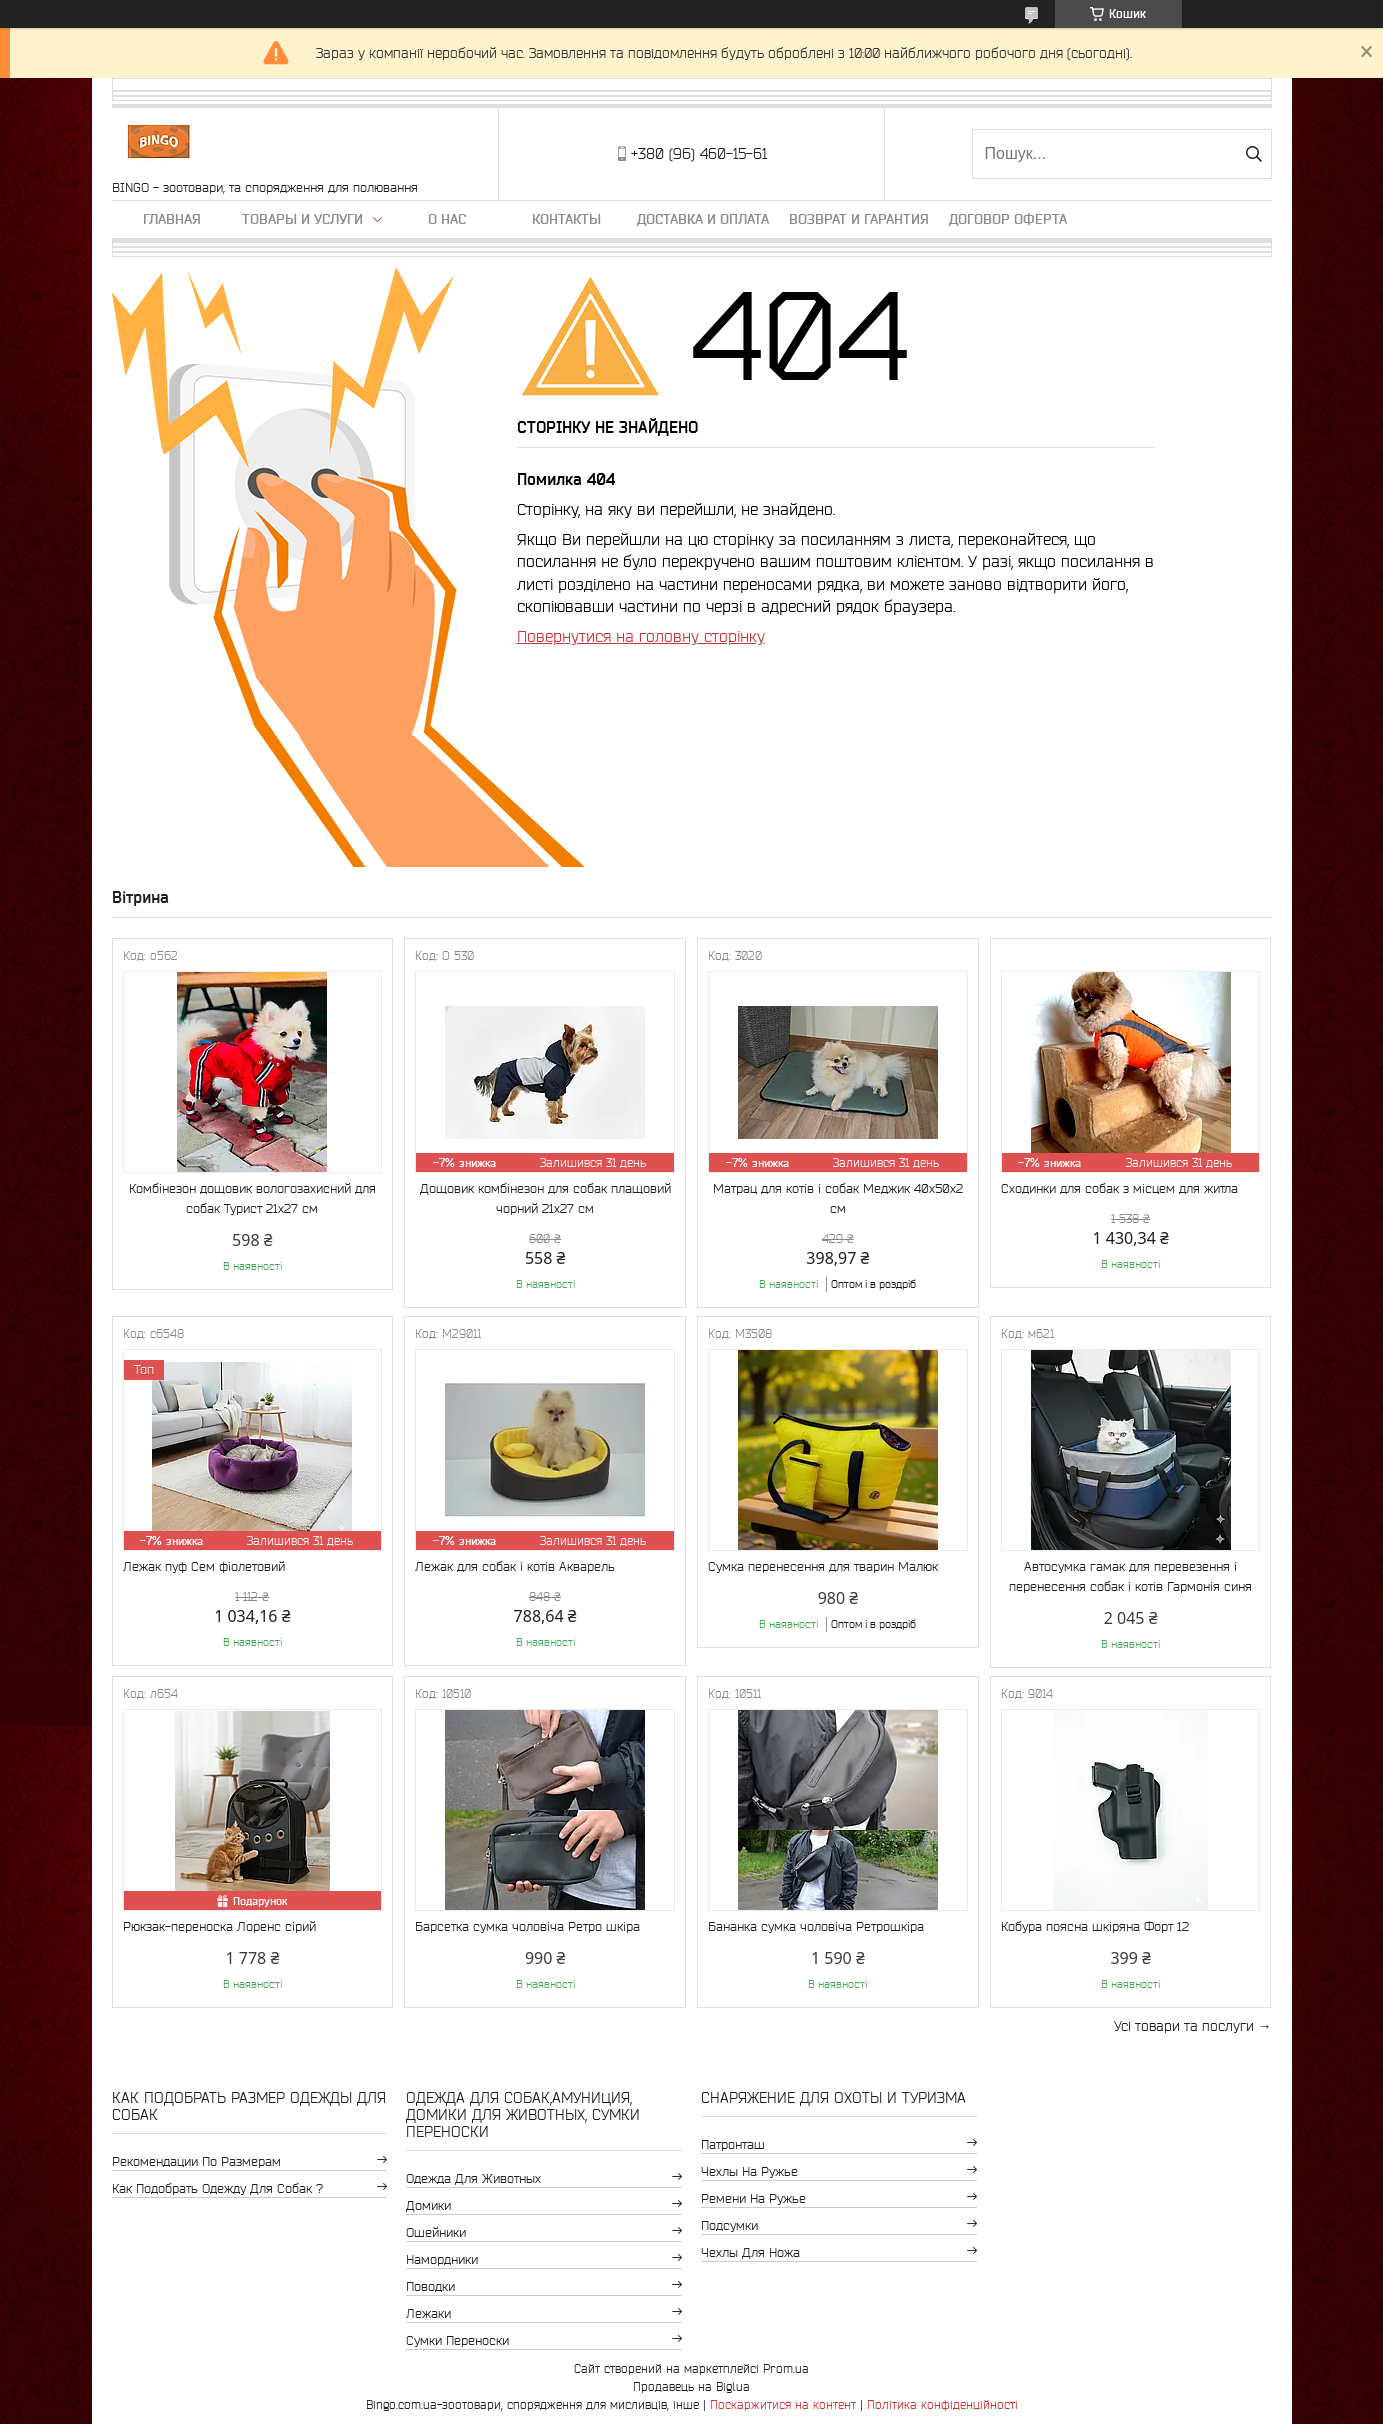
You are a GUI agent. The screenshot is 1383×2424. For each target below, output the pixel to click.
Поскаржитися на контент (783, 2404)
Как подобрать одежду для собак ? (217, 2188)
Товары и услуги (302, 219)
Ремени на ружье (753, 2198)
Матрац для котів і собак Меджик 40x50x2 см (838, 1198)
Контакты (566, 219)
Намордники (442, 2259)
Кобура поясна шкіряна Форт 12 (1095, 1926)
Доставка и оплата (703, 219)
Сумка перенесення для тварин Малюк (823, 1566)
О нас (447, 219)
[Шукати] (1254, 154)
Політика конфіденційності (942, 2404)
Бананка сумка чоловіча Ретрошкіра (816, 1926)
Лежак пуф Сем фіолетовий (204, 1566)
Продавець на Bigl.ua (691, 2386)
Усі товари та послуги (1184, 2026)
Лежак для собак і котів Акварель (515, 1566)
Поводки (430, 2286)
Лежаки (428, 2313)
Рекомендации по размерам (196, 2161)
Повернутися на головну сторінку (641, 636)
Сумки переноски (457, 2340)
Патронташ (733, 2144)
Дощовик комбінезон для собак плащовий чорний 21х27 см (545, 1198)
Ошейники (436, 2232)
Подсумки (729, 2225)
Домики (428, 2205)
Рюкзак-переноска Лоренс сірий (219, 1926)
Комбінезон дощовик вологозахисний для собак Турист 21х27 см (252, 1198)
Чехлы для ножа (750, 2252)
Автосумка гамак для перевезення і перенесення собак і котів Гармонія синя (1130, 1576)
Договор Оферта (1008, 219)
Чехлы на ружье (749, 2171)
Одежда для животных (473, 2178)
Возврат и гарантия (859, 219)
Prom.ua (786, 2368)
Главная (172, 219)
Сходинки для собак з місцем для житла (1119, 1188)
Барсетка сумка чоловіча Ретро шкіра (527, 1926)
